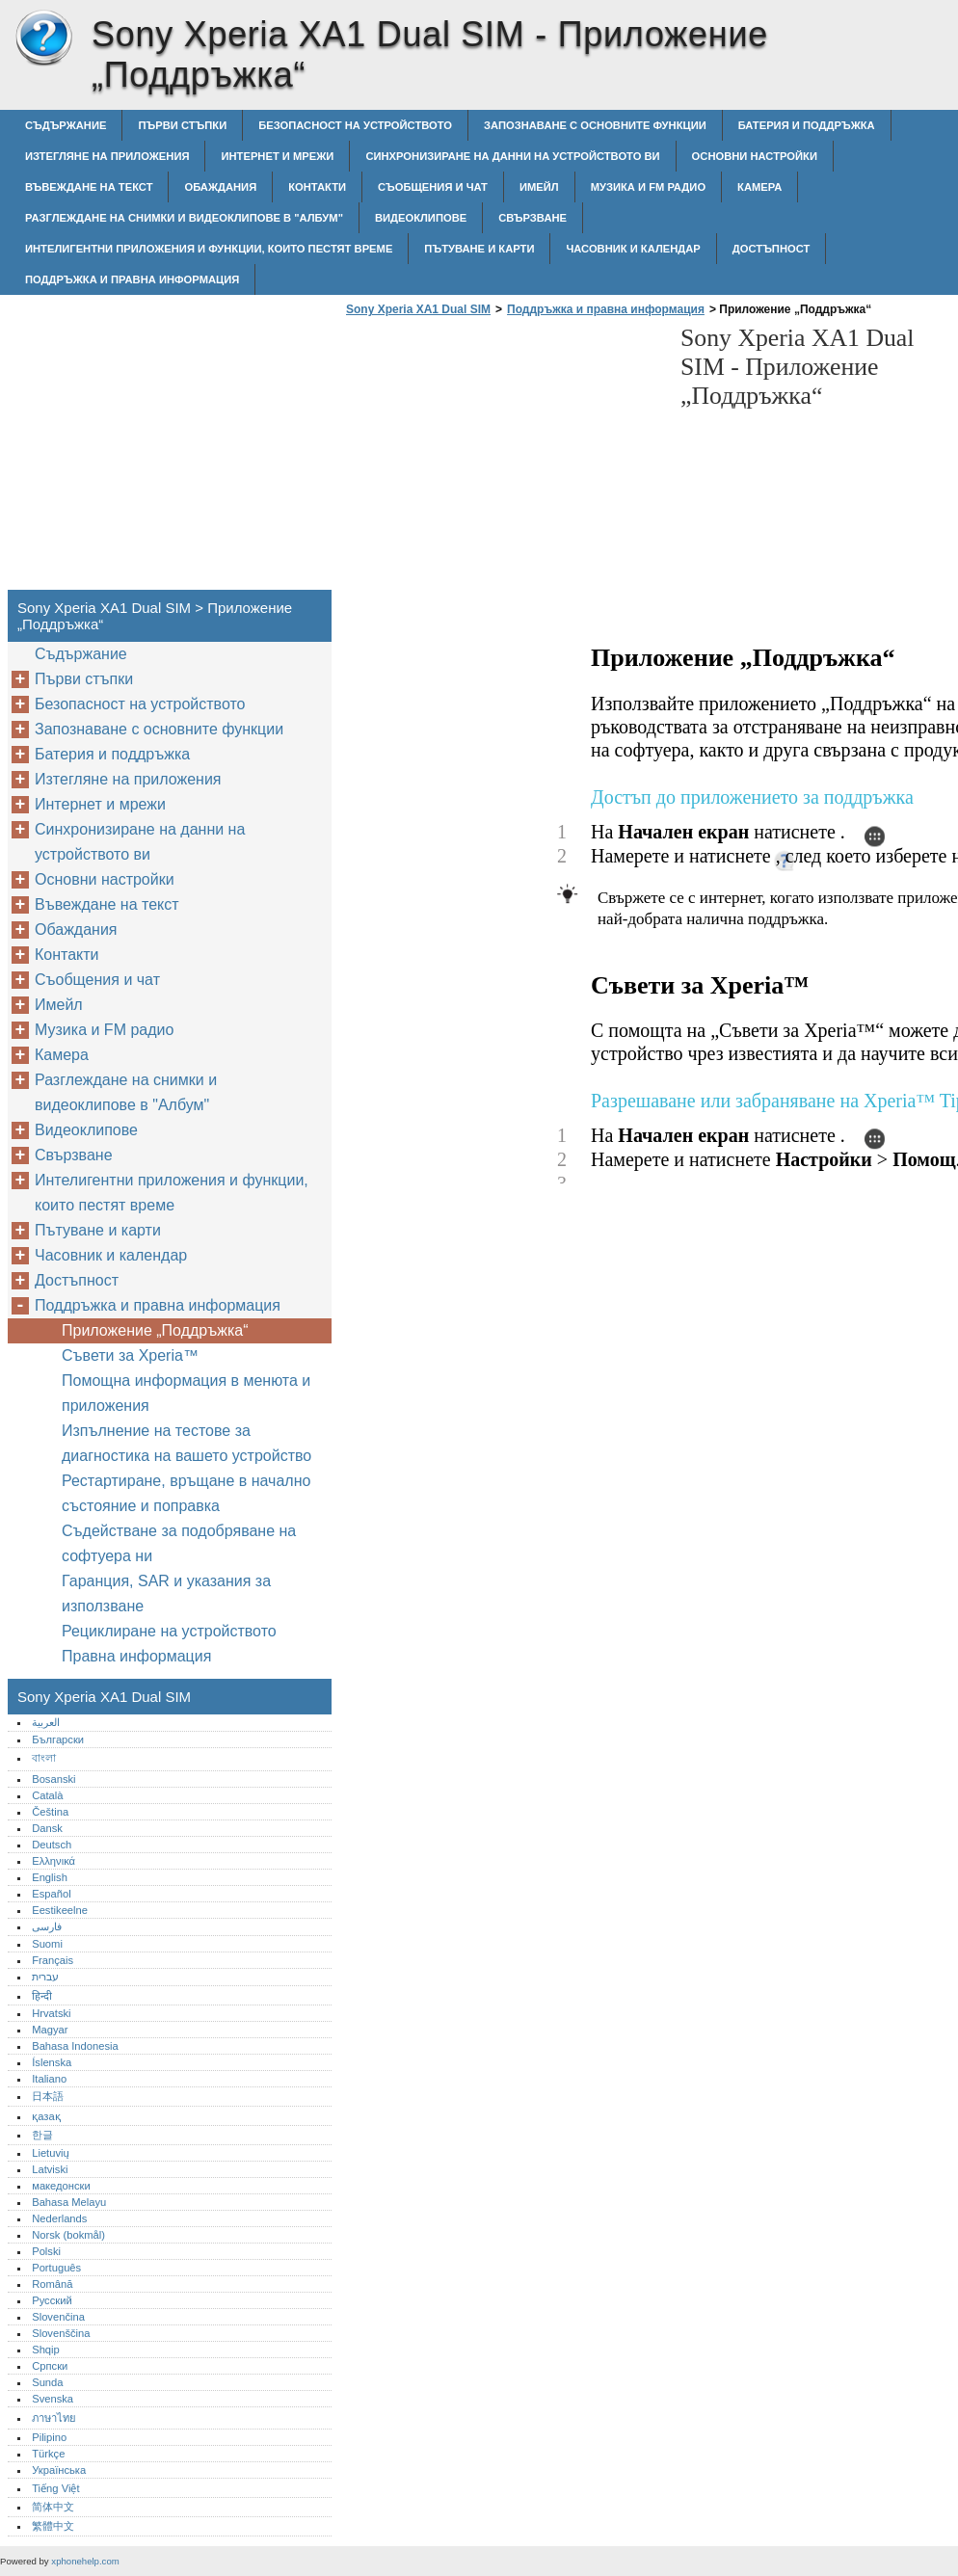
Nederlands (59, 2218)
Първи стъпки (182, 125)
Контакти (317, 187)
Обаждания (220, 187)
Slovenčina (58, 2317)
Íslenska (51, 2062)
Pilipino (49, 2437)
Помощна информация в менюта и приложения (186, 1393)
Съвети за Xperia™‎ (130, 1355)
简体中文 (53, 2506)
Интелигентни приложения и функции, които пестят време (208, 248)
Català (47, 1795)
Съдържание (65, 125)
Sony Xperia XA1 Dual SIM (43, 38)
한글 (42, 2134)
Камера (759, 187)
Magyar (49, 2029)
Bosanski (53, 1779)
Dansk (47, 1828)
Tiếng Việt (55, 2488)
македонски (61, 2185)
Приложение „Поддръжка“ (155, 1330)
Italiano (49, 2079)
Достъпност (771, 248)
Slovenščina (61, 2333)
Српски (49, 2366)
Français (52, 1960)
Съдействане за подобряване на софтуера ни (179, 1543)
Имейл (539, 187)
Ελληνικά (53, 1861)
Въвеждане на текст (88, 187)
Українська (59, 2470)
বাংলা (44, 1758)
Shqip (46, 2349)
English (49, 1877)
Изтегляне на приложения (107, 156)
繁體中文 (53, 2526)
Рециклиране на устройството (169, 1631)
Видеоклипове (420, 218)
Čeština (50, 1812)
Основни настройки (754, 156)
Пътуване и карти (479, 248)
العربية (46, 1722)
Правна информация (136, 1656)
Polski (46, 2251)
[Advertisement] (503, 459)
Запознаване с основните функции (595, 125)
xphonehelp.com (85, 2561)
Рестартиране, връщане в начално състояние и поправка (186, 1493)
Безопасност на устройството (355, 125)
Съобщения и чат (433, 187)
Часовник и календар (633, 248)
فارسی (47, 1926)
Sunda (47, 2382)
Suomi (47, 1944)
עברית (45, 1976)
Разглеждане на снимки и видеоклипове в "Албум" (184, 218)
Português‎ (56, 2267)
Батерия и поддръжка (806, 125)
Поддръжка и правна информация (132, 279)
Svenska (52, 2398)
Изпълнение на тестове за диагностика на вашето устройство (186, 1443)
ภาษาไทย (54, 2418)
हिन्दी (42, 1996)
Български (58, 1739)
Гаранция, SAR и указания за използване (166, 1593)
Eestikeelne (60, 1910)
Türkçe (48, 2453)
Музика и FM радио (648, 187)
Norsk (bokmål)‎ (68, 2235)
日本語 (48, 2096)
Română (52, 2284)
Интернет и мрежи (277, 156)
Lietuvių (50, 2153)
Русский (52, 2300)
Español (51, 1893)
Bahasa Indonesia (75, 2046)
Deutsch (51, 1844)
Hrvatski (51, 2013)
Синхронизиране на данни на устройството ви (512, 156)
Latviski (49, 2169)
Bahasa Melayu (69, 2202)
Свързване (532, 218)
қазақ (46, 2116)
